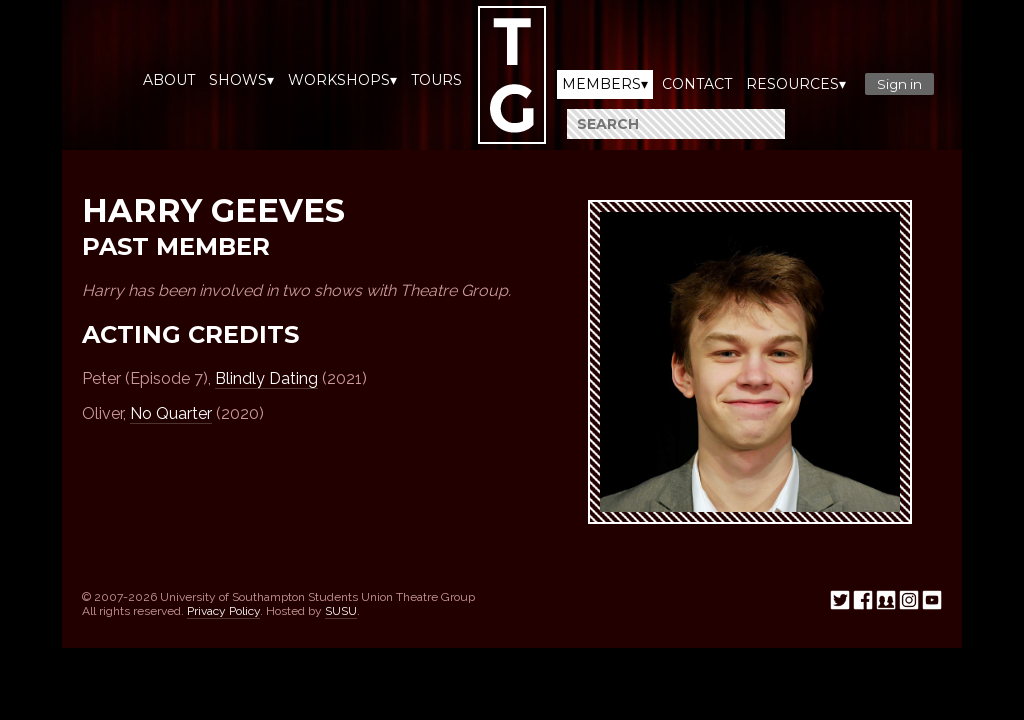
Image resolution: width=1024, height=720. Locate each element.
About (169, 80)
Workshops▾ (342, 80)
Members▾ (605, 84)
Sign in (899, 84)
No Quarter (171, 413)
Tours (436, 80)
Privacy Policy (223, 611)
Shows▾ (241, 80)
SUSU (341, 611)
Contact (697, 84)
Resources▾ (796, 84)
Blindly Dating (266, 378)
